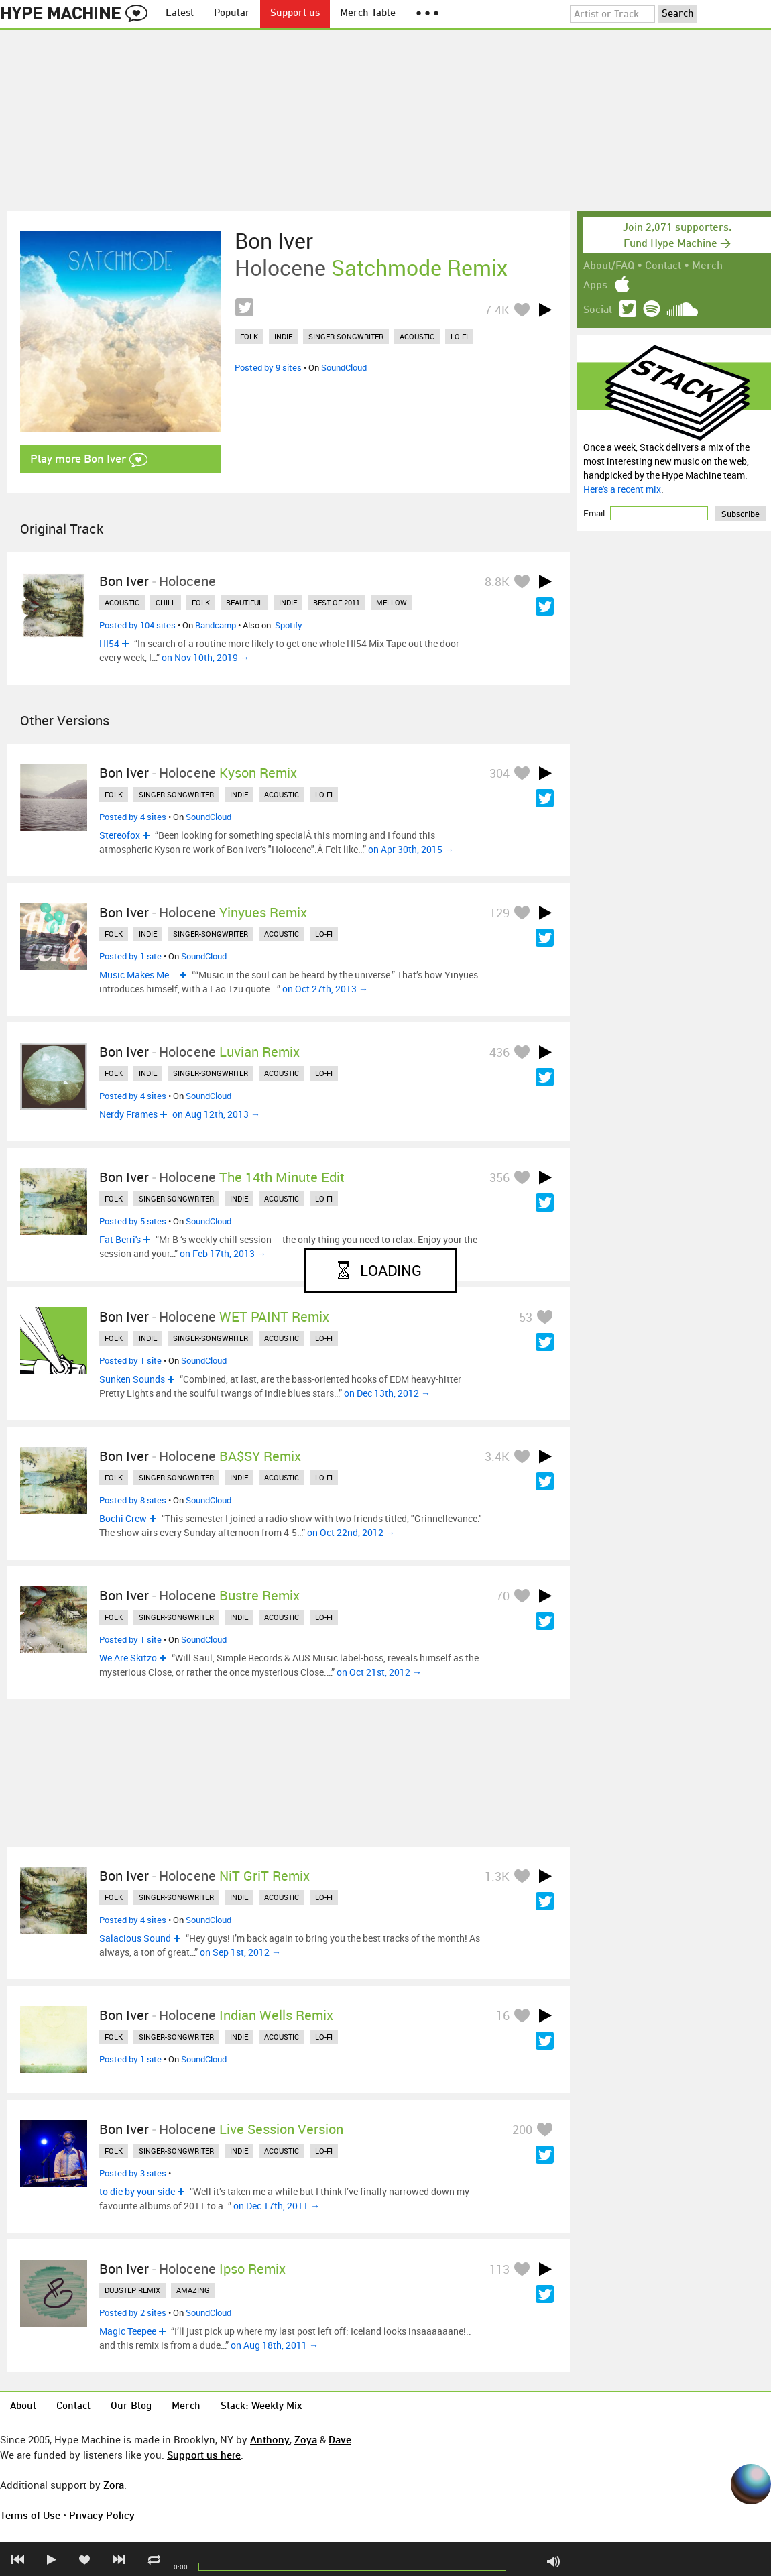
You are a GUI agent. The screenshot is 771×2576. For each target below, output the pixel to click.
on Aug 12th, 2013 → (216, 1114)
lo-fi (459, 336)
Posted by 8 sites (132, 1500)
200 (522, 2129)
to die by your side (137, 2191)
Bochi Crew (123, 1518)
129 (499, 912)
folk (249, 336)
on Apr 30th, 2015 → (411, 849)
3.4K (497, 1456)
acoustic (417, 336)
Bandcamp (215, 625)
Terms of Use (30, 2515)
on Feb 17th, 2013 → (223, 1253)
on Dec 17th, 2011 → (276, 2205)
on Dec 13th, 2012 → (387, 1393)
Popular (232, 14)
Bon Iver (274, 240)
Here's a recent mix (622, 489)
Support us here (204, 2454)
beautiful (244, 602)
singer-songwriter (345, 336)
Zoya (305, 2439)
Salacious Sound (135, 1938)
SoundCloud (344, 367)
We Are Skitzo (128, 1657)
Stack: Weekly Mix (261, 2407)
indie (283, 336)
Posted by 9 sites (268, 367)
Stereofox (119, 835)
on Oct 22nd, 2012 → (351, 1532)
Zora (113, 2485)
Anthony (270, 2439)
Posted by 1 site (130, 956)
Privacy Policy (102, 2515)
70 (503, 1596)
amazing (193, 2290)
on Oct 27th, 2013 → (325, 988)
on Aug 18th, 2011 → (274, 2345)
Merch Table (368, 14)
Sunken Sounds (132, 1378)
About (23, 2407)
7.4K (497, 310)
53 (525, 1317)
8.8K (497, 581)
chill (166, 602)
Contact (663, 266)
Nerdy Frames (128, 1114)
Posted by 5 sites (132, 1221)
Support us (295, 14)
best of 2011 (336, 602)
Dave (340, 2439)
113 (499, 2269)
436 (499, 1052)
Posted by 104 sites (137, 625)
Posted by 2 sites (132, 2312)
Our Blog (131, 2407)
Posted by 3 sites (132, 2173)
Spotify (288, 625)
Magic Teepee (127, 2331)
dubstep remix (132, 2290)
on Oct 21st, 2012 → (379, 1671)
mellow (391, 602)
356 (499, 1177)
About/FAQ (608, 266)
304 (499, 773)
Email (595, 513)
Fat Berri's (120, 1239)
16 (503, 2015)
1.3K (497, 1876)
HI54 (109, 643)
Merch (707, 266)
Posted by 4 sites (132, 817)
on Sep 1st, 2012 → (240, 1952)
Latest (180, 14)
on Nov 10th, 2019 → (205, 657)
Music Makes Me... (138, 974)
